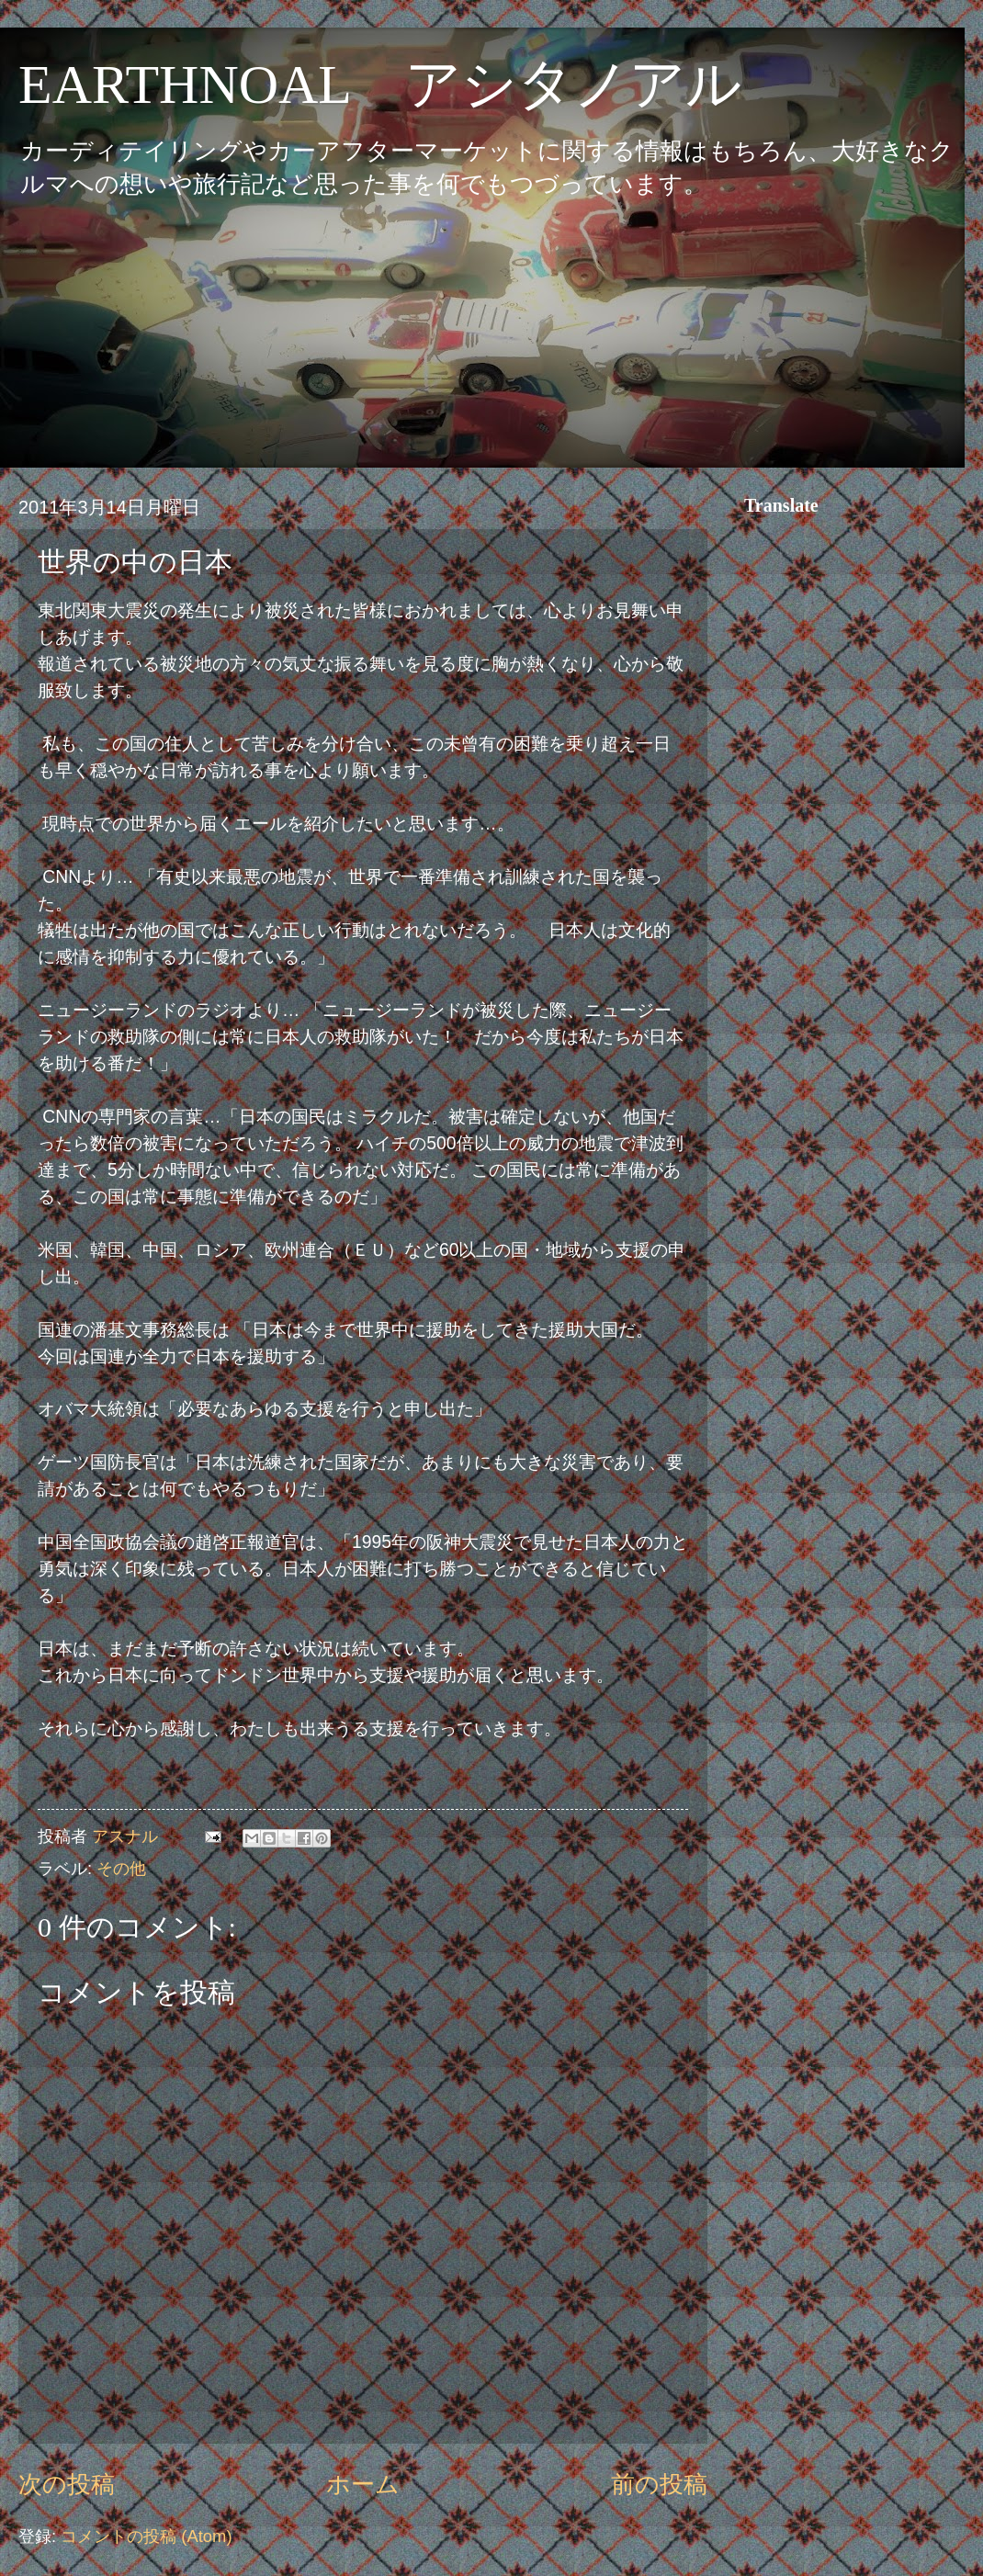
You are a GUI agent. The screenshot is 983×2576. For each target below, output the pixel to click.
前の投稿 (659, 2484)
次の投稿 (66, 2484)
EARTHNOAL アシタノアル (379, 84)
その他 (121, 1868)
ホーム (363, 2484)
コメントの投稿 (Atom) (146, 2536)
